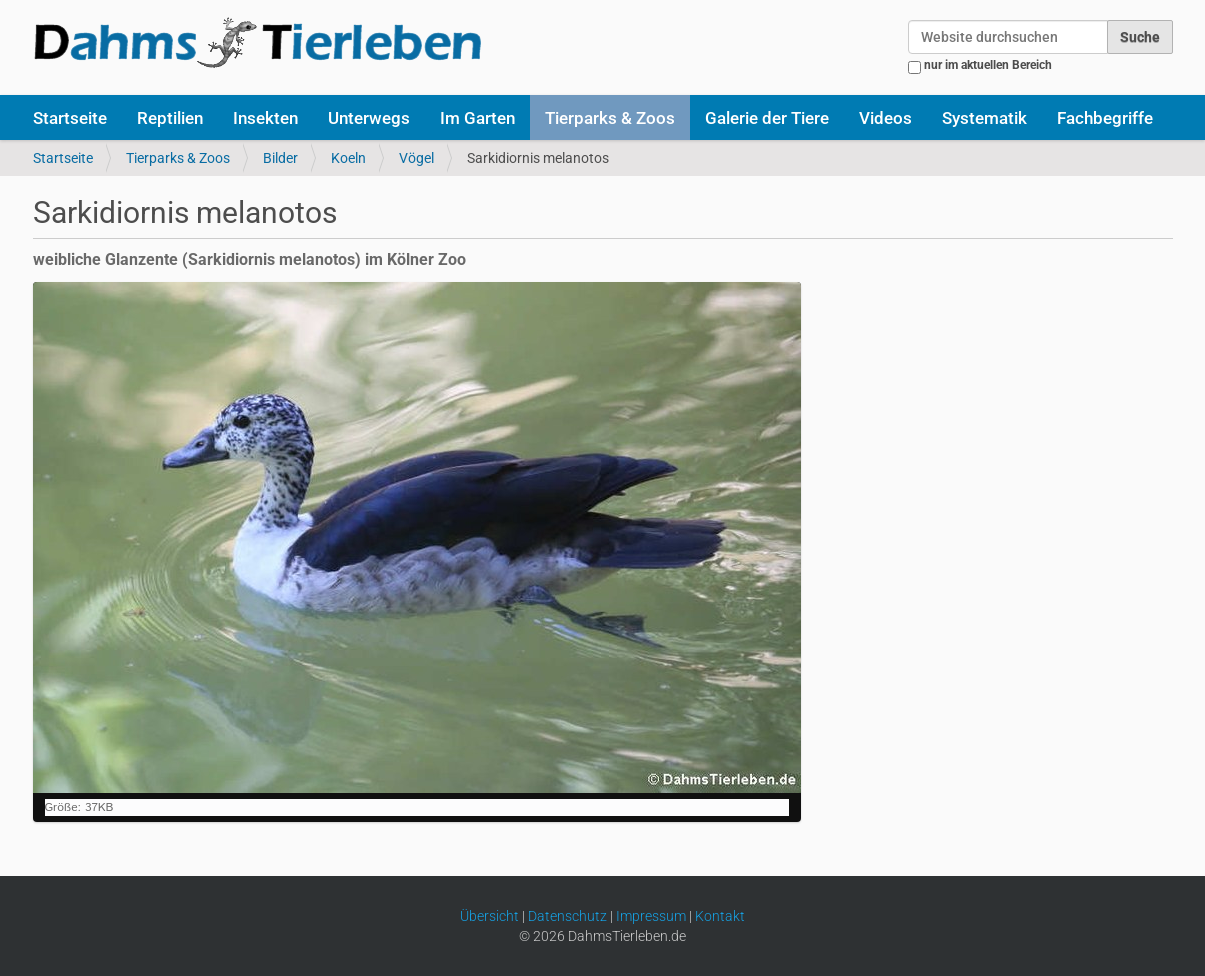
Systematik (984, 118)
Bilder (280, 158)
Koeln (348, 158)
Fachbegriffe (1105, 118)
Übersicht (489, 916)
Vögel (416, 158)
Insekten (265, 118)
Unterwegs (369, 118)
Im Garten (477, 118)
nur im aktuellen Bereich (988, 65)
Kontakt (720, 916)
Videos (885, 118)
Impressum (651, 916)
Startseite (70, 118)
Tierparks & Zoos (610, 118)
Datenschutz (567, 916)
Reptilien (170, 118)
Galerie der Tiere (767, 118)
